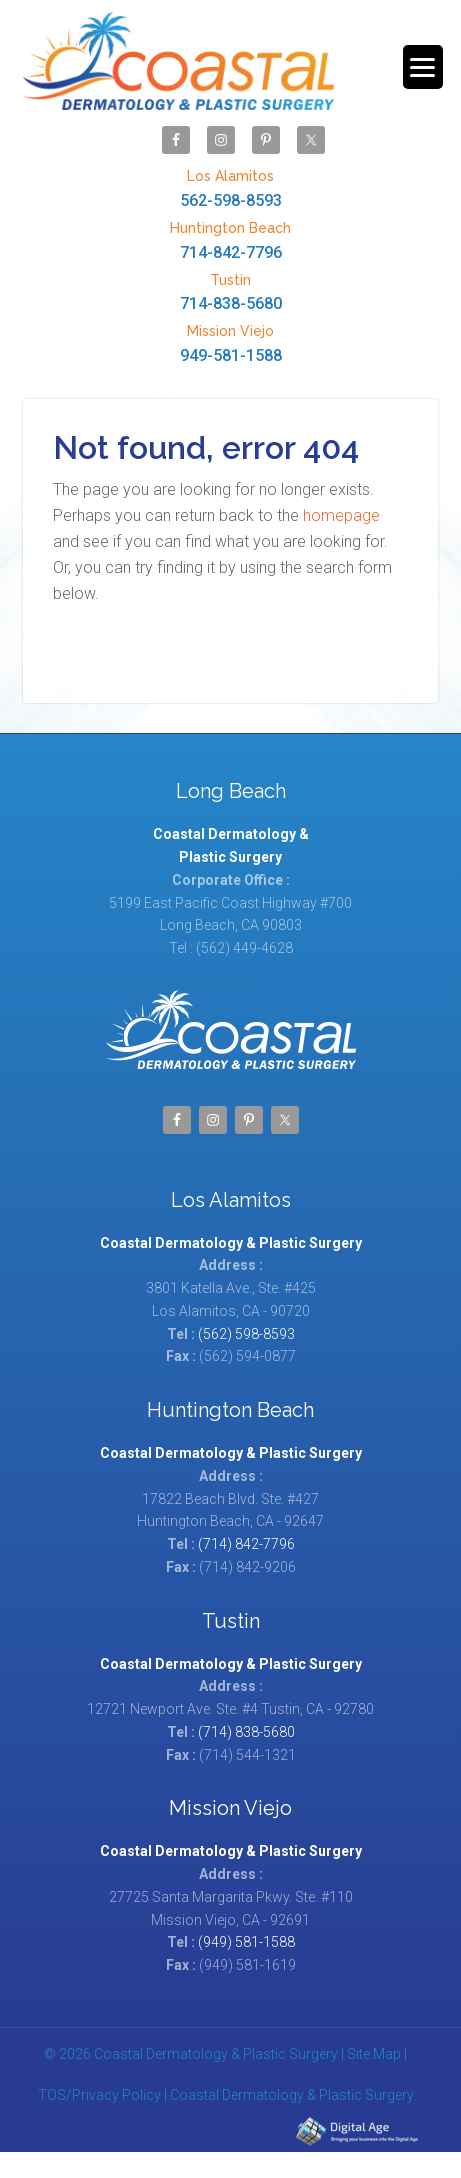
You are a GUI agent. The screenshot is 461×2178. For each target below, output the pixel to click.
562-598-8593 (230, 187)
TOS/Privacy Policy (99, 2095)
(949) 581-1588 (246, 1942)
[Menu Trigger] (423, 67)
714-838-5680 (230, 291)
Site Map (374, 2054)
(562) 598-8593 (246, 1334)
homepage (341, 515)
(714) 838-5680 (246, 1732)
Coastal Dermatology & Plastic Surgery (178, 62)
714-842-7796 (230, 239)
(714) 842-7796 (246, 1544)
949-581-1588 (230, 342)
